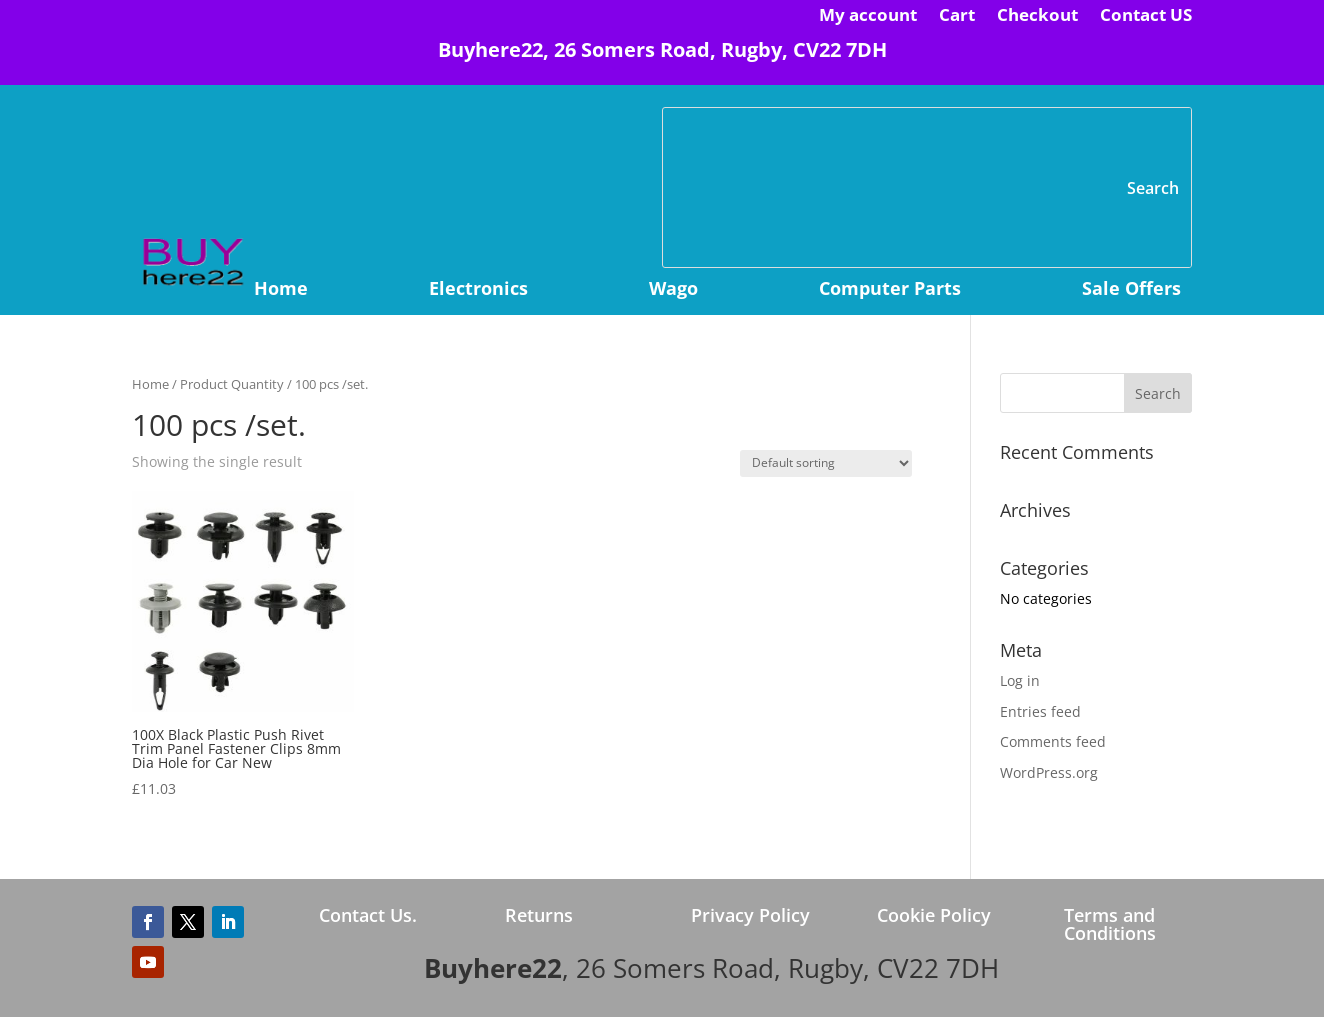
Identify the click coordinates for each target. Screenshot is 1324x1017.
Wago (673, 290)
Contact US (1146, 17)
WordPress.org (1049, 772)
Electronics (478, 290)
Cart (957, 17)
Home (281, 290)
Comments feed (1053, 741)
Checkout (1037, 17)
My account (868, 17)
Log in (1020, 680)
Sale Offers (1131, 290)
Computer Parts (890, 290)
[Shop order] (826, 463)
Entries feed (1040, 711)
